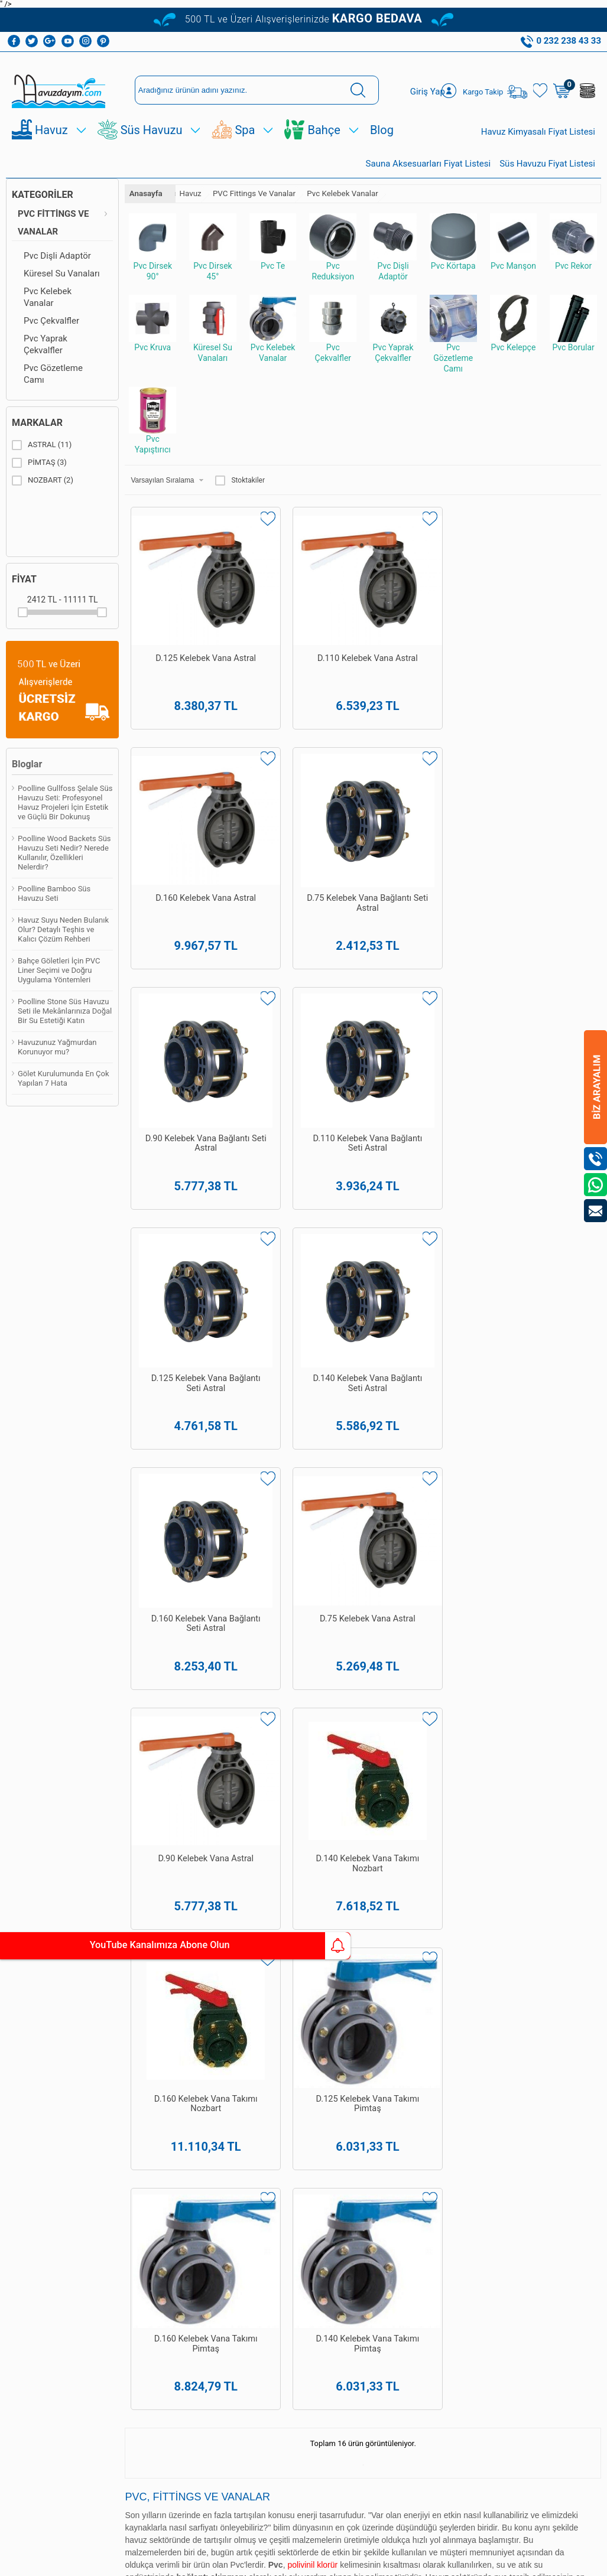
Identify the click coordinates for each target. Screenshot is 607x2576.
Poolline (563, 1620)
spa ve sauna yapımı (444, 1607)
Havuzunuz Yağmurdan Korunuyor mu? (57, 1062)
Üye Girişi (227, 1969)
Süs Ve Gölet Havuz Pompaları (28, 2188)
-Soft (244, 2561)
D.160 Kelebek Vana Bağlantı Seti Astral (184, 1056)
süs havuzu (295, 1672)
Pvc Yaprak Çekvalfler (45, 359)
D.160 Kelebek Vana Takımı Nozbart (185, 1261)
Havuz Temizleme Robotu (24, 2031)
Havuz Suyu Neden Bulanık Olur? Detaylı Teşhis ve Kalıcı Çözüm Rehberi (63, 944)
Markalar (37, 437)
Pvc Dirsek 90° (152, 262)
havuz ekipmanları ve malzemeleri (191, 1646)
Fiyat (24, 594)
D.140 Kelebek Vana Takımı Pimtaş (542, 1261)
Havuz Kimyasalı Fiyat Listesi (538, 146)
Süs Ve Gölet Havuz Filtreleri (31, 2217)
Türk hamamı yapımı (531, 1607)
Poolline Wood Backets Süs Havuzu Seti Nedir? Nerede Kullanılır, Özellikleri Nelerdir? (64, 867)
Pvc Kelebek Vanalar (48, 312)
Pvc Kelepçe (513, 338)
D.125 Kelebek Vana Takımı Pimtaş (303, 1261)
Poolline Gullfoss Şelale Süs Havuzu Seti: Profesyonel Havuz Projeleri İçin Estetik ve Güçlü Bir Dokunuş (65, 817)
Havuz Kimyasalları (27, 1969)
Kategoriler (42, 209)
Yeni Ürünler (95, 2143)
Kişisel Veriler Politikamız (97, 2122)
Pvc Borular (573, 338)
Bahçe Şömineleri (24, 2291)
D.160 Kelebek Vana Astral (422, 640)
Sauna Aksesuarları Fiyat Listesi (428, 178)
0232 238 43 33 (319, 2107)
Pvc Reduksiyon (332, 262)
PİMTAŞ (39, 477)
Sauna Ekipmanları (26, 2266)
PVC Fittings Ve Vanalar (53, 237)
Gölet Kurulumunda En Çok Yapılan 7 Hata (63, 1093)
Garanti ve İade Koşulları (99, 2048)
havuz (127, 1672)
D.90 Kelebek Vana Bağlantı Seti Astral (185, 845)
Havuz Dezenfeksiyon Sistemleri (31, 2064)
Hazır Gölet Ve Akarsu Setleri (30, 2109)
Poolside (255, 1633)
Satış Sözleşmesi (93, 2023)
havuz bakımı (372, 1607)
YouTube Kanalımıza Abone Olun (111, 1945)
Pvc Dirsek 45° (212, 262)
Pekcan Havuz (261, 1581)
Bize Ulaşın (303, 2439)
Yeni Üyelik (229, 1953)
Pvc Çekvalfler (51, 335)
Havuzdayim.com (269, 1620)
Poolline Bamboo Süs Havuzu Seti (54, 908)
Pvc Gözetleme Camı (53, 388)
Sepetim (88, 2176)
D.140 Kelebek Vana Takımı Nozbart (542, 1056)
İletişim (86, 2193)
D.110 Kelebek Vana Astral (303, 640)
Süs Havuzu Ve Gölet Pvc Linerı (32, 2134)
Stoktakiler (240, 495)
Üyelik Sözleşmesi (93, 1998)
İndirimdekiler (97, 2159)
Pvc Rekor (573, 256)
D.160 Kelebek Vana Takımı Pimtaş (422, 1261)
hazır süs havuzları (117, 1659)
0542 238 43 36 (319, 2170)
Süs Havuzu (152, 145)
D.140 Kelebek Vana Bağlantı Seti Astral (542, 851)
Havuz (51, 145)
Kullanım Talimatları (92, 2213)
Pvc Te (273, 256)
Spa (245, 145)
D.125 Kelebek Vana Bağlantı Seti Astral (422, 851)
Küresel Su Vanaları (62, 288)
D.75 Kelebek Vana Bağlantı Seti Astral (542, 640)
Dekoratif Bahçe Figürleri (33, 2242)
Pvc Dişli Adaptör (57, 270)
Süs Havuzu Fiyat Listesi (547, 178)
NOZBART (42, 495)
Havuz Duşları (29, 2089)
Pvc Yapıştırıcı (152, 435)
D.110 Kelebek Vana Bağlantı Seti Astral (303, 851)
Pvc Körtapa (453, 256)
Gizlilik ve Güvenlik (90, 2073)
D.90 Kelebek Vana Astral (423, 1050)
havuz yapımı (314, 1607)
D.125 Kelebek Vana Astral (185, 640)
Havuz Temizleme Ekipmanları (26, 1998)
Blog (382, 145)
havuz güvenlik (238, 1672)
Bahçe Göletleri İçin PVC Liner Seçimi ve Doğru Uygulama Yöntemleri (59, 985)
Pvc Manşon (513, 256)
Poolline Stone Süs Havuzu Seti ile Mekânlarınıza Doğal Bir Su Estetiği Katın (65, 1026)
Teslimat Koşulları (89, 1973)
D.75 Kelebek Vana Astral (303, 1050)
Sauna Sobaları (168, 2213)
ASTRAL (42, 459)
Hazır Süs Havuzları (22, 2159)
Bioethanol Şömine (24, 2316)
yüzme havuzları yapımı (366, 1581)
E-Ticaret (269, 2561)
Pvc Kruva (152, 338)
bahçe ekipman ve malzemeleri (446, 1672)
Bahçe (323, 145)
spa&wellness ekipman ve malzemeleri (339, 1646)
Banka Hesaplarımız (96, 2097)
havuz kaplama (175, 1672)
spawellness (347, 1672)
